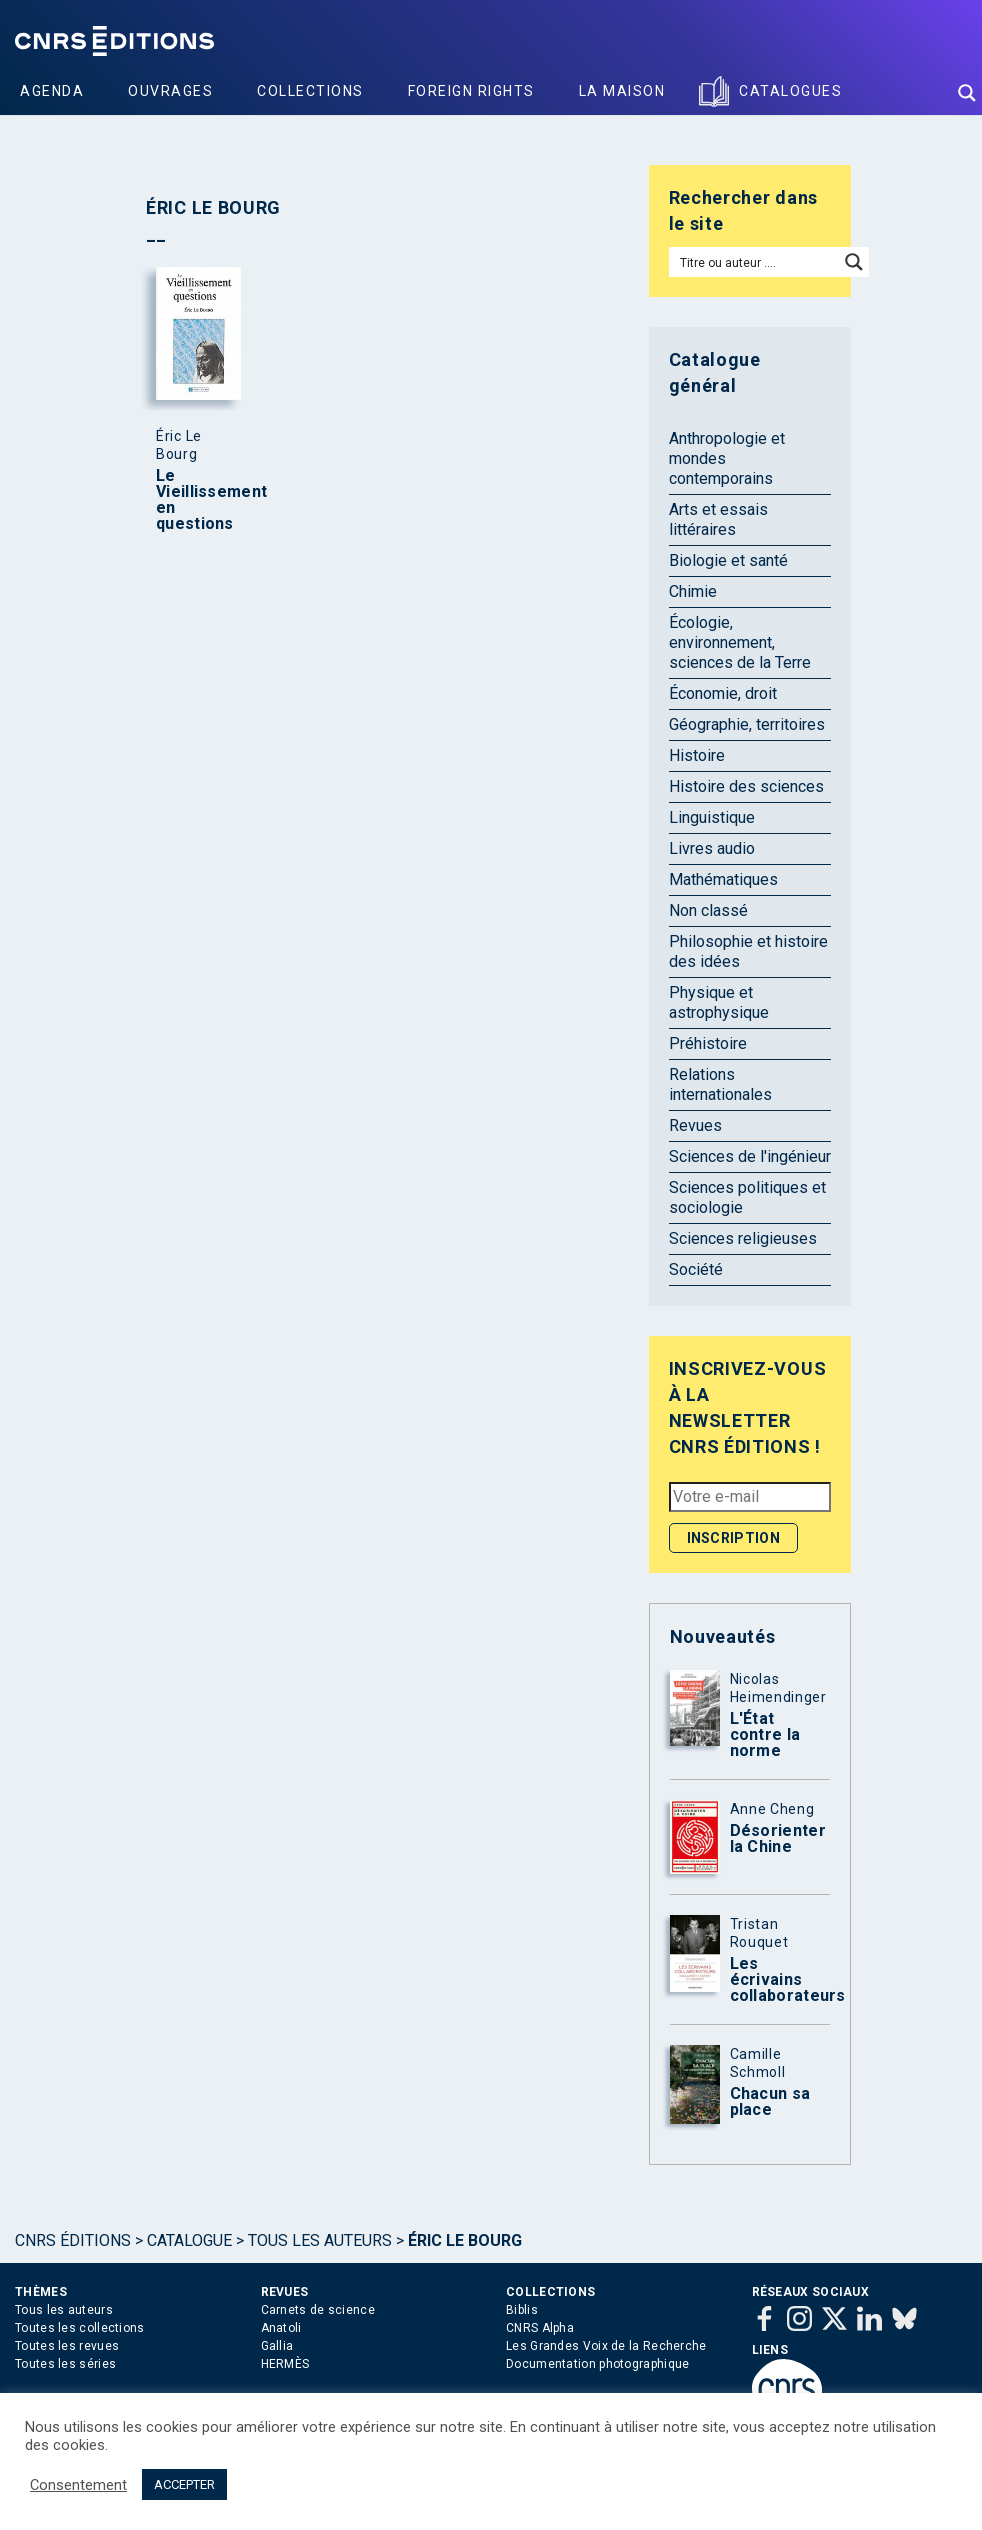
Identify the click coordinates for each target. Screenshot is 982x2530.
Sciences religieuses (743, 1238)
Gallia (277, 2346)
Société (696, 1269)
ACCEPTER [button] (184, 2484)
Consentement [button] (78, 2485)
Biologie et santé (728, 560)
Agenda (52, 91)
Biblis (522, 2310)
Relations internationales (720, 1084)
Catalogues (790, 91)
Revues (695, 1125)
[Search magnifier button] (967, 93)
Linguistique (712, 817)
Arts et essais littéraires (718, 519)
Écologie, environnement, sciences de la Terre (740, 642)
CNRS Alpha (540, 2328)
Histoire (697, 755)
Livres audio (712, 848)
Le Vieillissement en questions (194, 500)
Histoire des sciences (746, 786)
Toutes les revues (67, 2346)
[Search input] (755, 262)
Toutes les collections (80, 2328)
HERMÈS (285, 2364)
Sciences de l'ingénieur (750, 1156)
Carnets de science (318, 2310)
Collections (310, 91)
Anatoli (281, 2328)
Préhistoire (708, 1043)
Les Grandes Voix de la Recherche (606, 2346)
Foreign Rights (471, 91)
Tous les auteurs (320, 2240)
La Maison (622, 91)
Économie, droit (723, 693)
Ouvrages (170, 91)
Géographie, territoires (747, 724)
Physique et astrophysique (719, 1002)
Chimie (693, 591)
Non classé (708, 910)
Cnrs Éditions (73, 2240)
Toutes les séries (65, 2364)
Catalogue (189, 2240)
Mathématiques (723, 879)
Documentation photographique (597, 2364)
